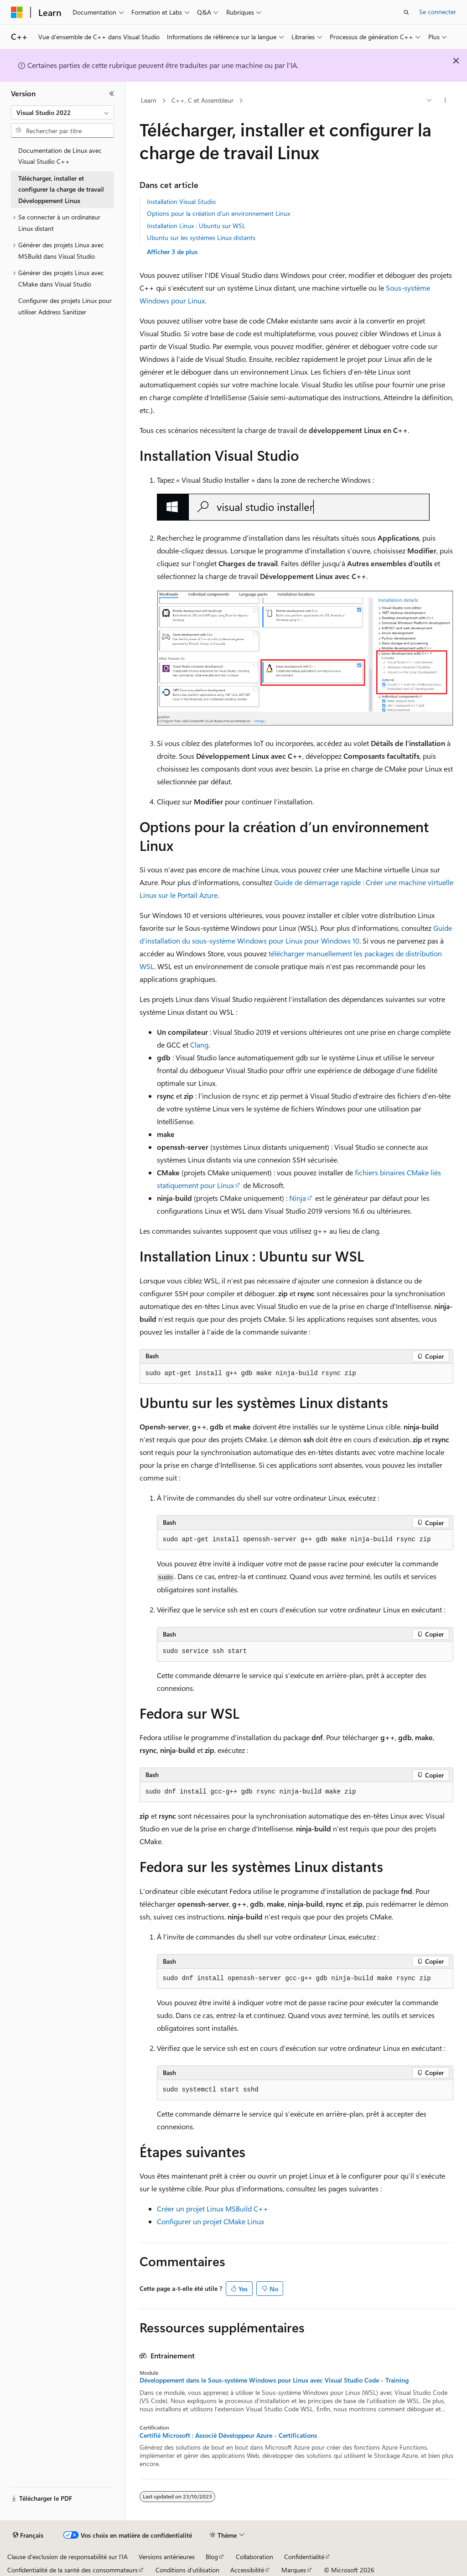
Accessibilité (247, 2570)
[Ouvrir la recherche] (406, 12)
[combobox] (62, 112)
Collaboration (254, 2556)
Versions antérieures (167, 2556)
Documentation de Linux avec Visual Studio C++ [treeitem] (60, 156)
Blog (212, 2556)
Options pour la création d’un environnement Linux (218, 213)
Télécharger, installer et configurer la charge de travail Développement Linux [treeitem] (61, 189)
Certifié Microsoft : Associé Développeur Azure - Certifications (228, 2435)
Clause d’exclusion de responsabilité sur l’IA (67, 2556)
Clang (199, 1044)
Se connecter (437, 11)
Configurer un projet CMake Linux (210, 2221)
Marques (293, 2570)
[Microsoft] (17, 12)
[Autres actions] (445, 101)
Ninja (297, 1198)
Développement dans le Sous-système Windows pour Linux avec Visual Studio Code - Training (274, 2380)
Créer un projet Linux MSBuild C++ (212, 2208)
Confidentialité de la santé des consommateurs (72, 2570)
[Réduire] (111, 93)
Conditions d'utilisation (187, 2570)
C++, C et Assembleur (202, 100)
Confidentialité (304, 2556)
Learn (148, 100)
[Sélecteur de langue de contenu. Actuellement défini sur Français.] (28, 2535)
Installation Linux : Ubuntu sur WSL (196, 225)
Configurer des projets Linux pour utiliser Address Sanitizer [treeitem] (65, 306)
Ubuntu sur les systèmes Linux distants (201, 237)
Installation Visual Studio (181, 201)
